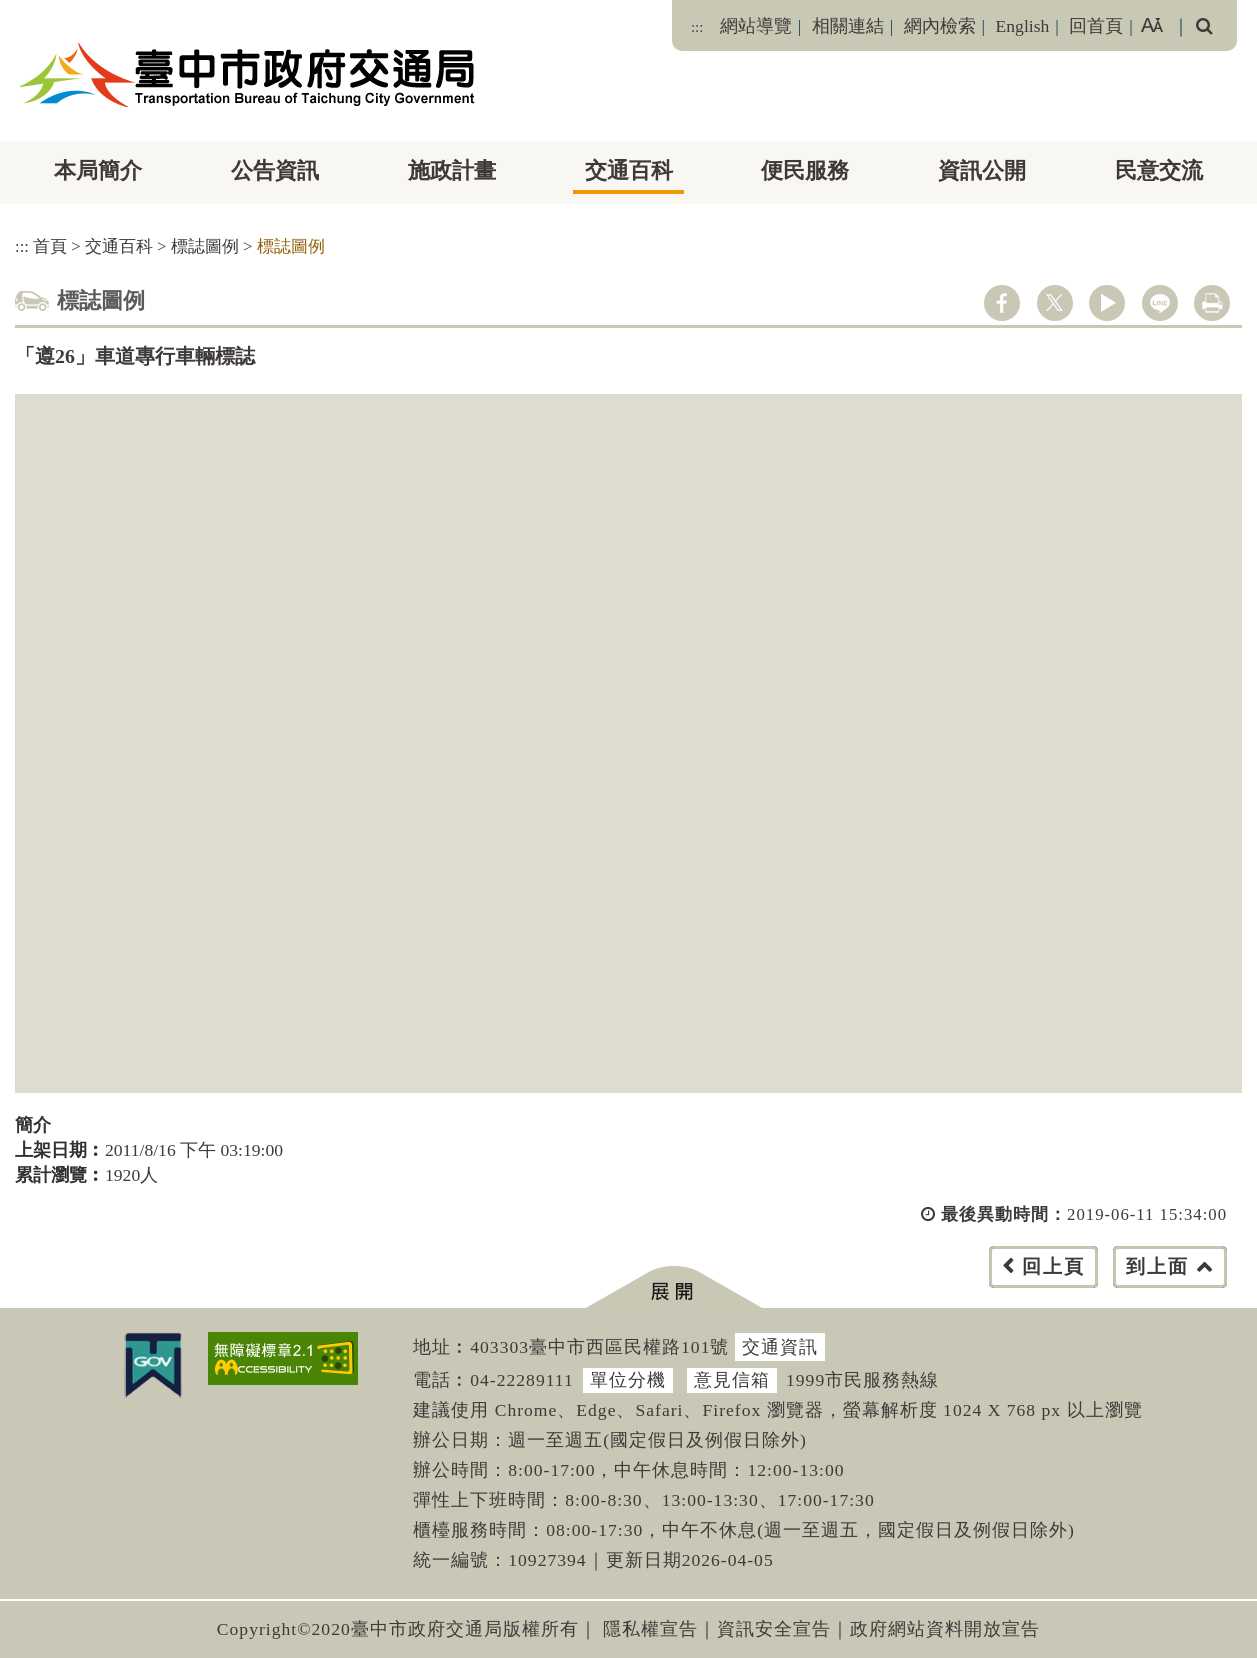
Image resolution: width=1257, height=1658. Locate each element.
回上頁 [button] (1053, 1266)
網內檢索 (940, 26)
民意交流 (1159, 170)
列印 (1212, 303)
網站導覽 (756, 26)
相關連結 (848, 26)
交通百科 (629, 170)
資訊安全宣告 (774, 1629)
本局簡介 (98, 170)
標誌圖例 (205, 246)
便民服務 (805, 170)
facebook (1002, 303)
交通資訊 (780, 1347)
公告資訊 (275, 170)
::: (697, 27)
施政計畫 (452, 170)
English (1023, 26)
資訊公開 (982, 170)
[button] (673, 1287)
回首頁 (1096, 26)
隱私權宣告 (650, 1629)
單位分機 (628, 1380)
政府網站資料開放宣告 (945, 1629)
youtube (1107, 303)
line (1160, 303)
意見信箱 (732, 1380)
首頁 (50, 246)
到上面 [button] (1157, 1266)
